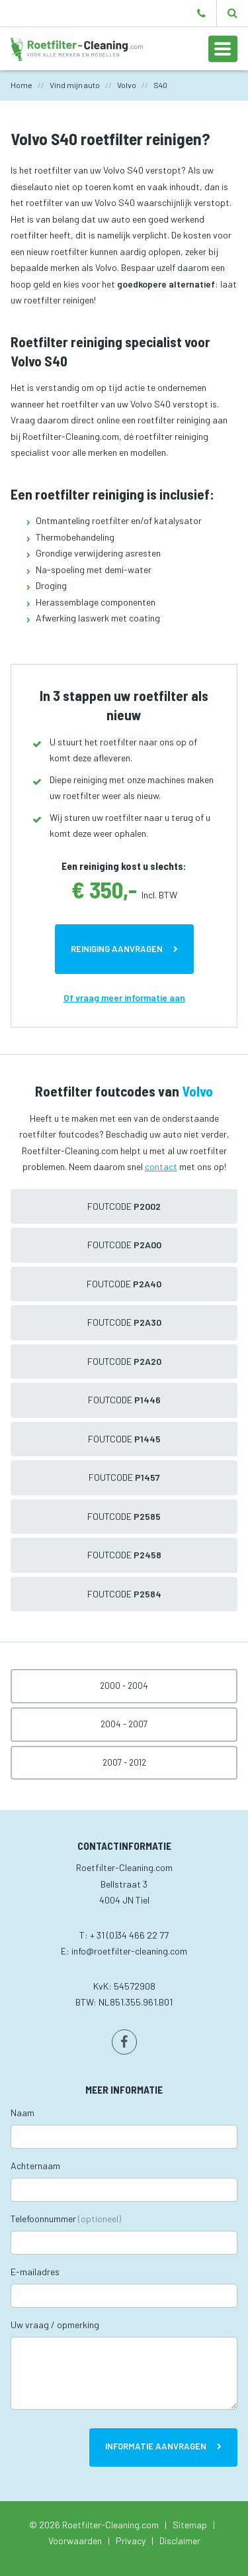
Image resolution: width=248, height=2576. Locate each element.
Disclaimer (179, 2540)
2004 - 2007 (124, 1724)
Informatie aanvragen (155, 2446)
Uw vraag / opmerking (55, 2324)
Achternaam (35, 2165)
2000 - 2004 (124, 1685)
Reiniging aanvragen (117, 948)
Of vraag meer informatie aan (124, 997)
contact (161, 1166)
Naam (22, 2112)
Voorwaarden (75, 2540)
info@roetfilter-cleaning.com (129, 1951)
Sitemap (190, 2524)
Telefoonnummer (66, 2218)
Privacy (130, 2540)
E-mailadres (35, 2271)
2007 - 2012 (124, 1762)
